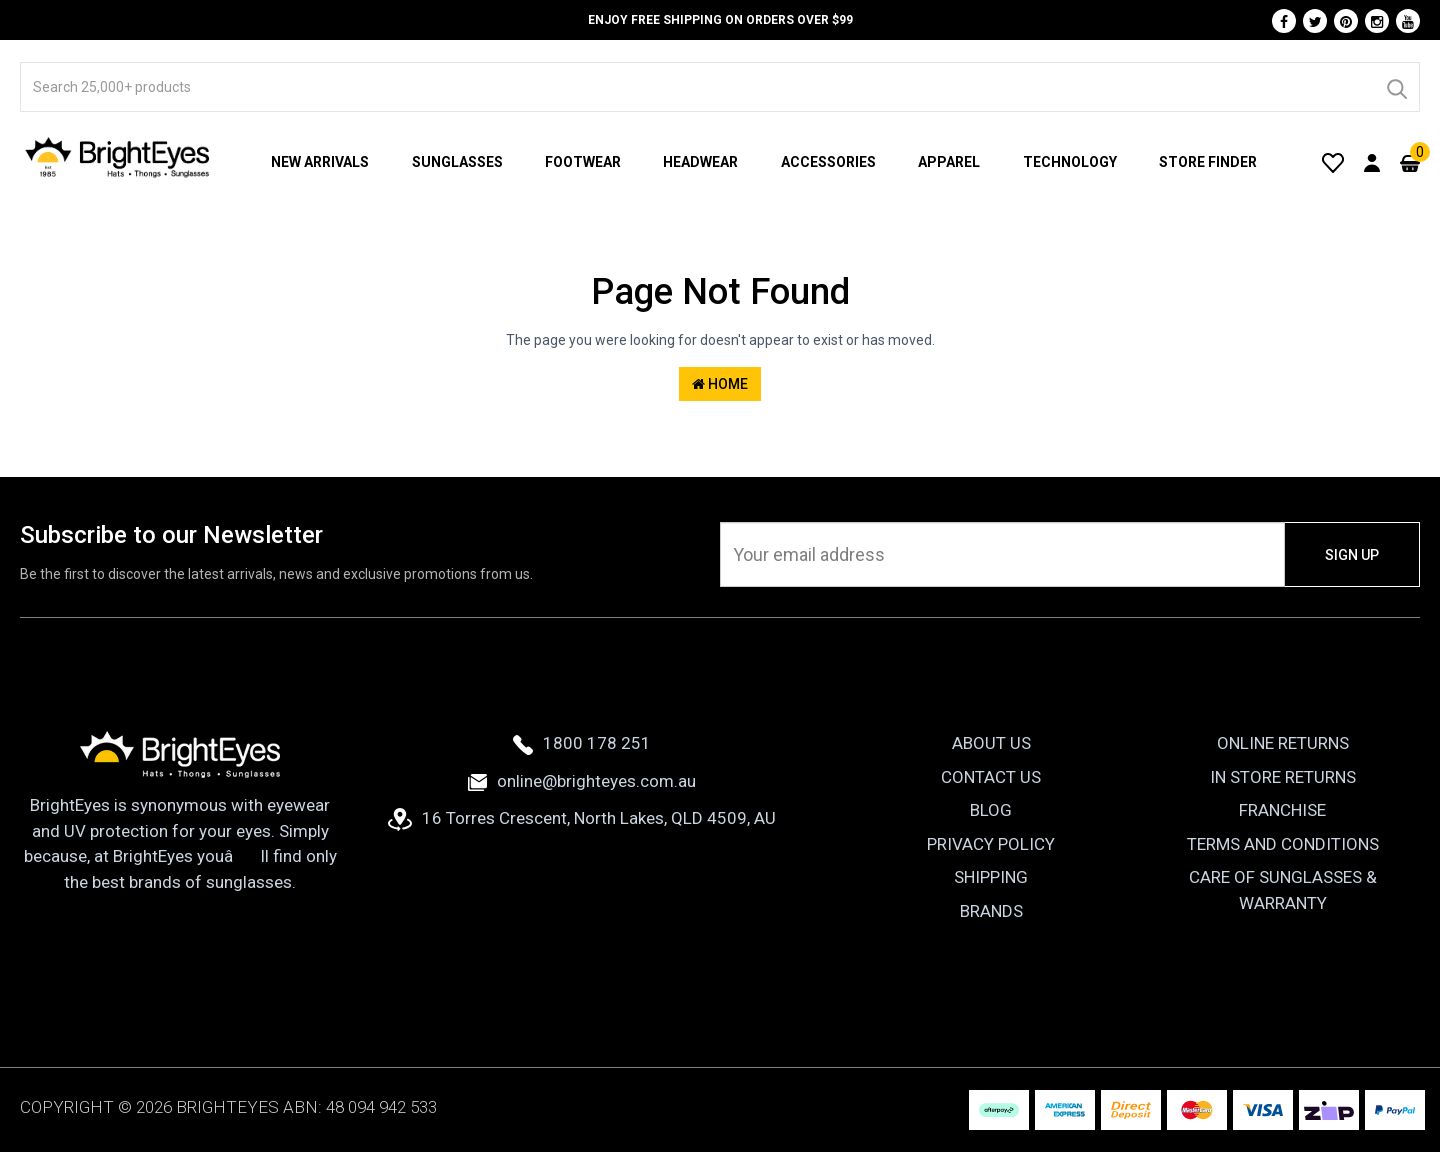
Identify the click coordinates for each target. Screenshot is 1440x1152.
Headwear (700, 162)
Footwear (583, 162)
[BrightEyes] (118, 157)
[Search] (1396, 87)
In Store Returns (1283, 777)
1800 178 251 (582, 743)
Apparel (949, 162)
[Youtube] (1408, 21)
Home (720, 384)
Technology (1070, 162)
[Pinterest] (1346, 21)
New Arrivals (320, 162)
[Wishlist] (1333, 162)
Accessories (828, 162)
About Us (991, 743)
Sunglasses (457, 162)
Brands (991, 911)
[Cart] (1410, 162)
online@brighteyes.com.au (582, 781)
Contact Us (991, 777)
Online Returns (1283, 743)
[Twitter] (1315, 21)
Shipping (991, 877)
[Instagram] (1377, 21)
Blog (991, 810)
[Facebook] (1284, 21)
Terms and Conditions (1283, 844)
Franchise (1282, 810)
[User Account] (1372, 162)
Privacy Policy (991, 844)
